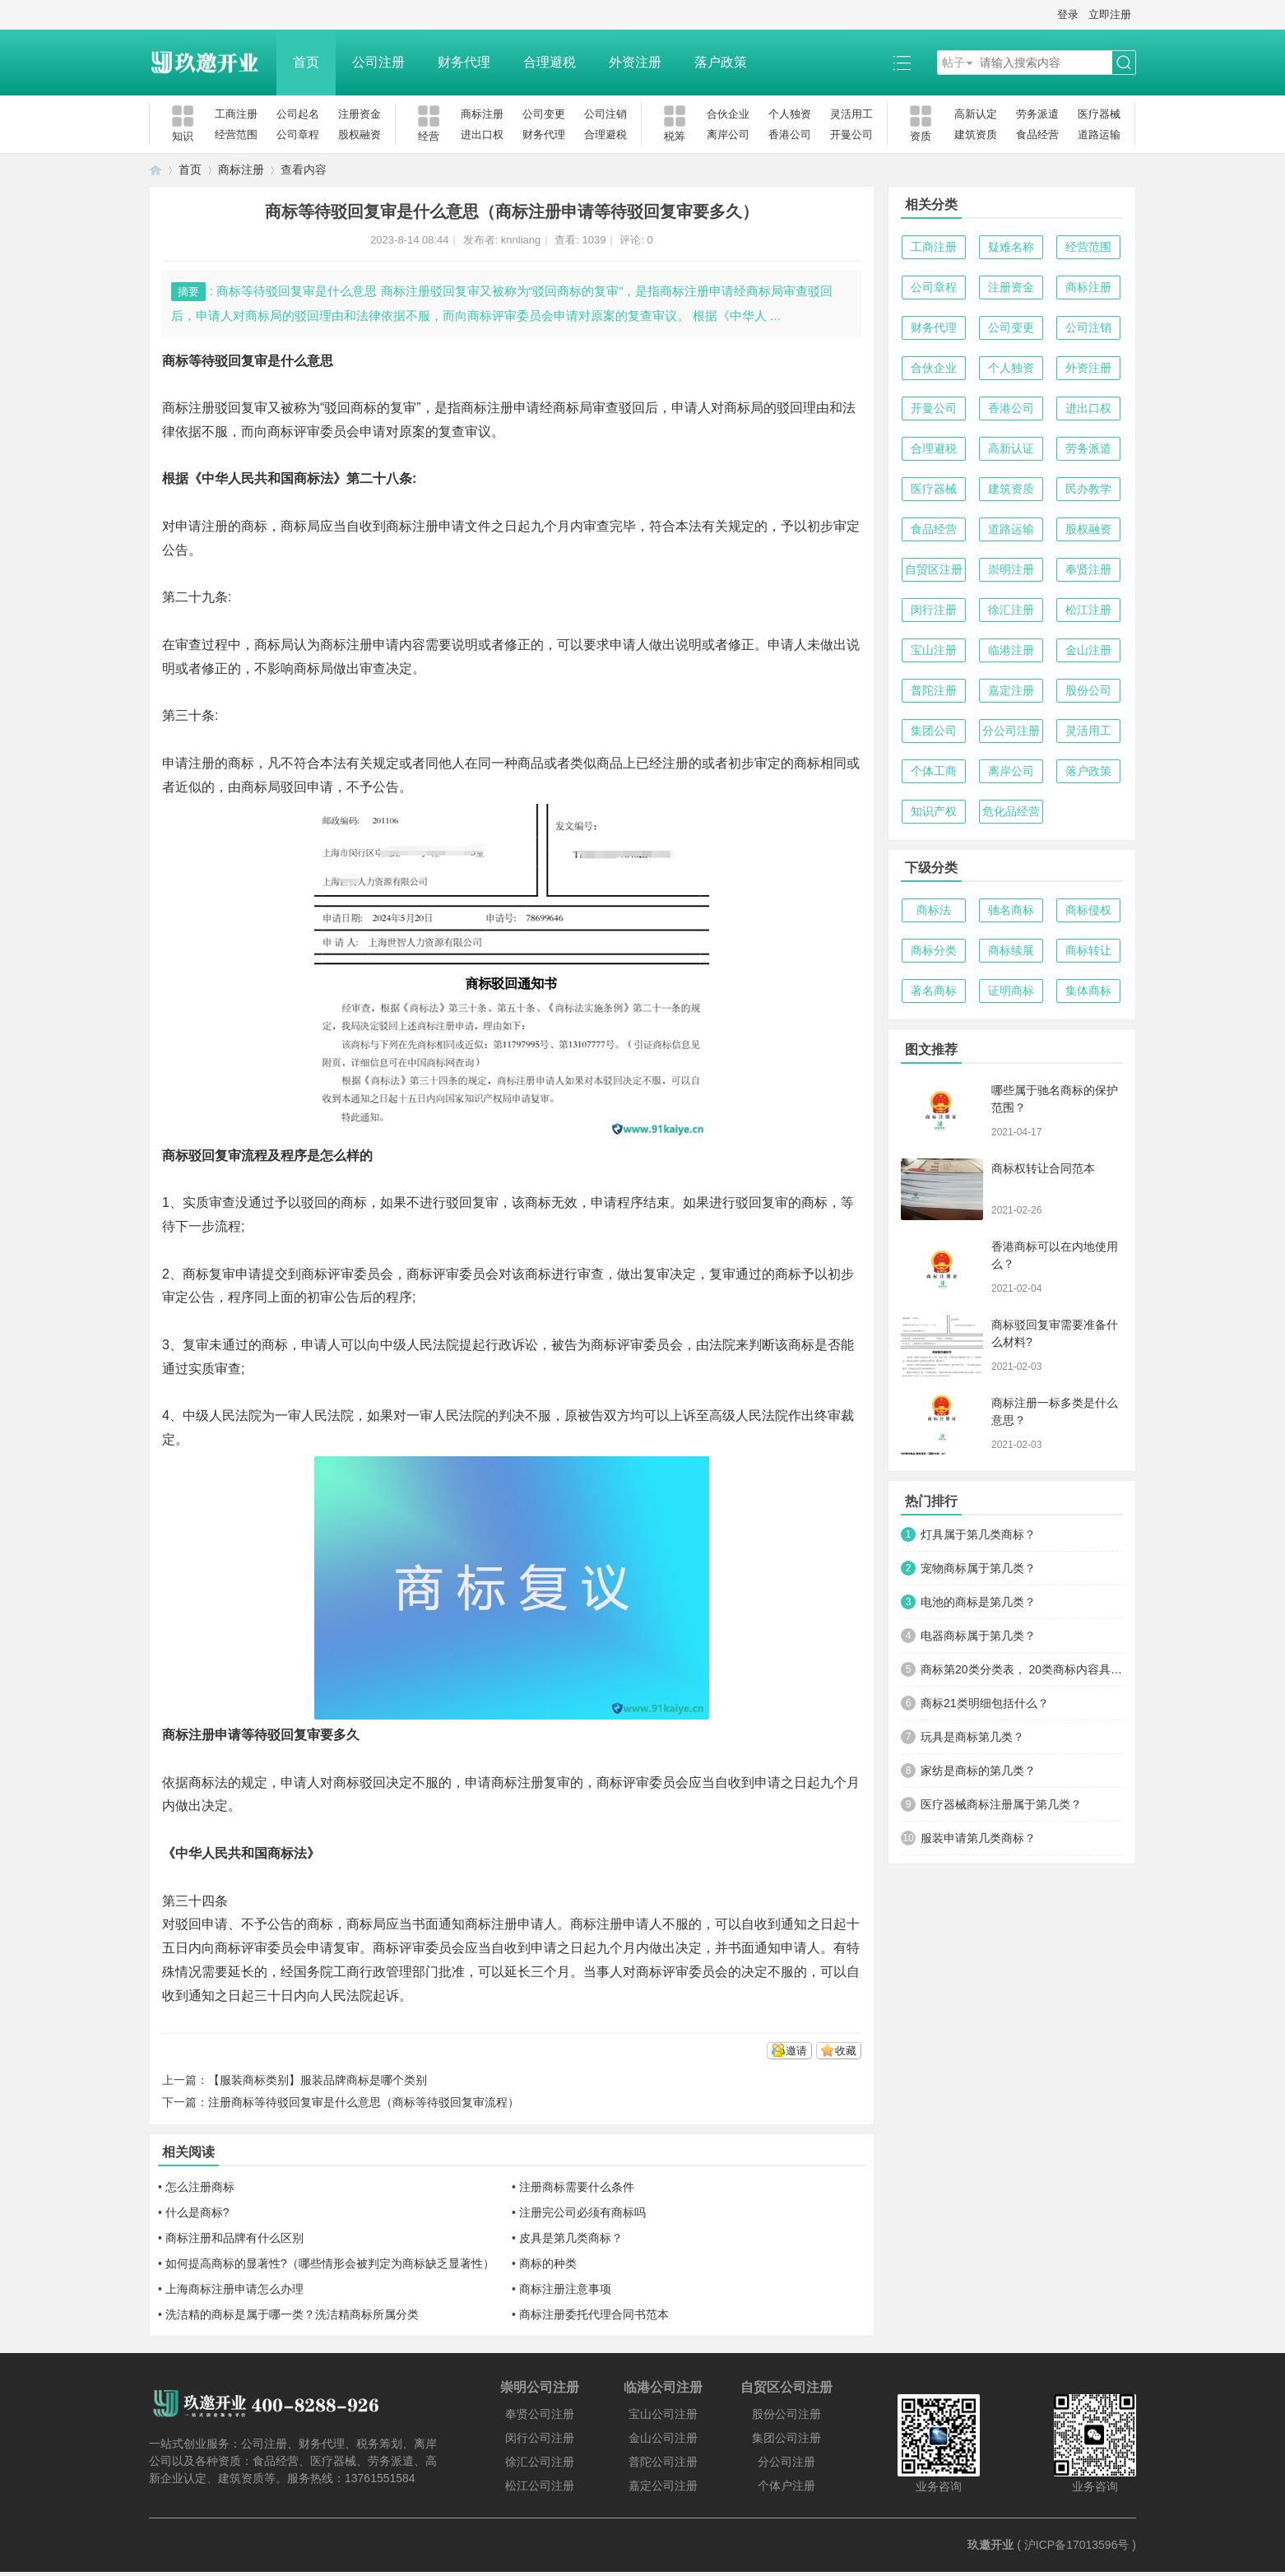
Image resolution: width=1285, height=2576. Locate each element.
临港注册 (1011, 650)
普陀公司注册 (663, 2461)
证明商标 (1011, 990)
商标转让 (1088, 950)
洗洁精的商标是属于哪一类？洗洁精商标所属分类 (292, 2314)
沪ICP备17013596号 (1077, 2544)
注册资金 (359, 114)
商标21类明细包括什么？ (985, 1703)
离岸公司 (728, 134)
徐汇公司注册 (539, 2461)
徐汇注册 (1011, 609)
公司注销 (605, 114)
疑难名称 (1011, 246)
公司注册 (378, 62)
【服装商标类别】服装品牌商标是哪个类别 (317, 2079)
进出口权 (482, 134)
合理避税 (549, 62)
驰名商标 (1011, 910)
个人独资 (789, 114)
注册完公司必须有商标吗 (582, 2212)
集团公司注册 (786, 2437)
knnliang (520, 240)
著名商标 (934, 990)
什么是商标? (197, 2212)
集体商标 (1088, 990)
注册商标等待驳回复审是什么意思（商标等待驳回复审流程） (363, 2102)
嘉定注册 (1011, 690)
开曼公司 (851, 134)
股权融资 (359, 134)
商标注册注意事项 (565, 2288)
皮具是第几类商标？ (571, 2237)
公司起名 (297, 114)
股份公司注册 (786, 2414)
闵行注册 (934, 609)
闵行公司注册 (539, 2437)
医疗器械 (1099, 114)
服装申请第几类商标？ (978, 1838)
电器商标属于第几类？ (978, 1635)
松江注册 (1088, 609)
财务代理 (464, 62)
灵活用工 (851, 114)
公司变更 (543, 114)
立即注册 (1109, 14)
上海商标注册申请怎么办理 (234, 2288)
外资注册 (635, 62)
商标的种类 (548, 2263)
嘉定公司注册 (663, 2485)
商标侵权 (1088, 910)
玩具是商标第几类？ (972, 1736)
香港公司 (789, 134)
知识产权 (934, 811)
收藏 (845, 2051)
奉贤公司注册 (539, 2414)
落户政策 (720, 62)
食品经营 (1037, 134)
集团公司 (934, 730)
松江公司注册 (539, 2485)
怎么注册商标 (199, 2186)
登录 (1068, 14)
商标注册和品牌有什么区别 (234, 2237)
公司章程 (297, 134)
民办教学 (1088, 488)
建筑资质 (975, 134)
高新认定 (975, 114)
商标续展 (1011, 950)
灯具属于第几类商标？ (978, 1534)
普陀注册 (934, 690)
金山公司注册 (663, 2437)
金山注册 (1088, 650)
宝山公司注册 (663, 2414)
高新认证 (1011, 448)
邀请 (796, 2051)
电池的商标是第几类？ (978, 1601)
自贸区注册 (934, 569)
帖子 (953, 62)
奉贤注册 (1088, 569)
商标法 (933, 910)
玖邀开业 (990, 2544)
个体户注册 (786, 2485)
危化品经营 (1011, 811)
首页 (306, 62)
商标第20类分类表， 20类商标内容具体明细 (1022, 1669)
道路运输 (1099, 134)
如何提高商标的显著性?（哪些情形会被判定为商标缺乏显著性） (329, 2263)
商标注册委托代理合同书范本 (594, 2314)
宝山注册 (934, 650)
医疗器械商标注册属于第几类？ (1001, 1804)
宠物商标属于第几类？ (978, 1568)
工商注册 (236, 114)
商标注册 (482, 114)
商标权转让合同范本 (1043, 1168)
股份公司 (1088, 690)
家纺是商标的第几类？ (978, 1770)
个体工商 (934, 770)
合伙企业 (728, 114)
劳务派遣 (1037, 114)
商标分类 (934, 950)
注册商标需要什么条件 (576, 2186)
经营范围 (236, 134)
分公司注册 (1011, 730)
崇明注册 (1011, 569)
